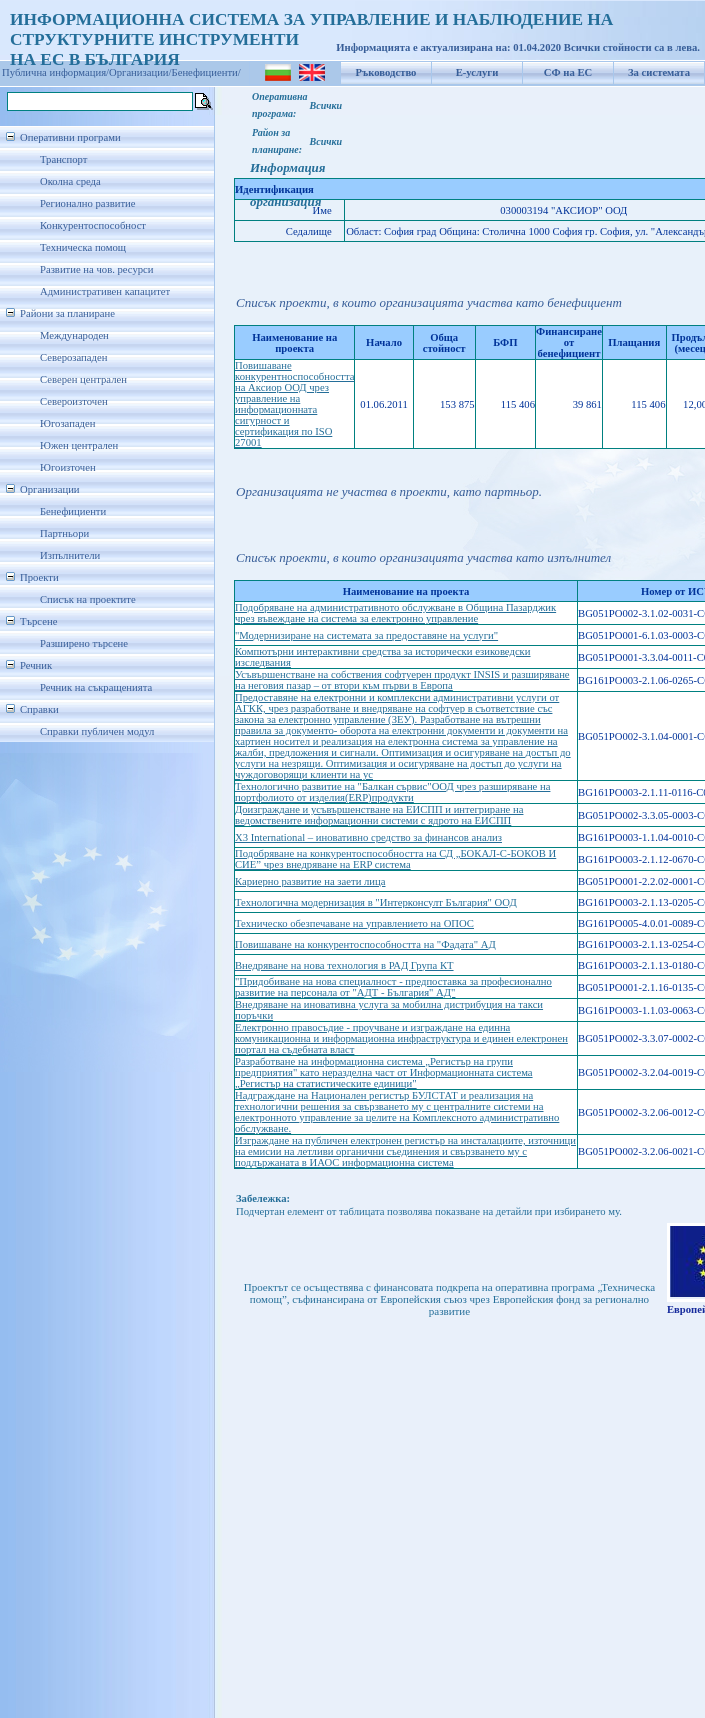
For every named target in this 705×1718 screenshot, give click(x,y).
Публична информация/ (55, 72)
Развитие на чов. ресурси (97, 269)
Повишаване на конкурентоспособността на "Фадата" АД (365, 944)
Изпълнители (70, 555)
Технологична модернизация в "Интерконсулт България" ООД (376, 902)
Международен (74, 335)
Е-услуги (477, 72)
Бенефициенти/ (206, 72)
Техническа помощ (83, 247)
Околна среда (70, 181)
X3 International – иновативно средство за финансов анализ (368, 837)
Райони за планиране (67, 313)
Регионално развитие (88, 203)
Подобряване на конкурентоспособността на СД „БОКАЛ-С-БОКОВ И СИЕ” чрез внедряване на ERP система (395, 859)
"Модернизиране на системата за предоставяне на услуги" (366, 635)
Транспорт (63, 159)
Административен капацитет (105, 291)
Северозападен (73, 357)
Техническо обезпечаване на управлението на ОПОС (354, 923)
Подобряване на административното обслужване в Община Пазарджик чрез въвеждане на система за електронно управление (395, 613)
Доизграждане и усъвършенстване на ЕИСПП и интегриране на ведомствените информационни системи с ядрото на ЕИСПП (379, 815)
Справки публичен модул (97, 731)
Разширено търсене (84, 643)
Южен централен (79, 445)
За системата (659, 72)
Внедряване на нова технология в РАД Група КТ (344, 965)
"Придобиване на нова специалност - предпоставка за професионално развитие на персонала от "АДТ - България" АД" (393, 987)
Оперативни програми (70, 137)
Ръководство (386, 72)
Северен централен (83, 379)
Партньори (64, 533)
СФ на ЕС (568, 72)
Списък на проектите (88, 599)
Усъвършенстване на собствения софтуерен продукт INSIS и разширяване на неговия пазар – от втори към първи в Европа (402, 680)
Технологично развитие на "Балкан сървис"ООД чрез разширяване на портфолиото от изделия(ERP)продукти (392, 792)
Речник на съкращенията (96, 687)
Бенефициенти (73, 511)
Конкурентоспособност (93, 225)
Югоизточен (68, 467)
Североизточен (74, 401)
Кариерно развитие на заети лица (310, 881)
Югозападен (67, 423)
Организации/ (140, 72)
